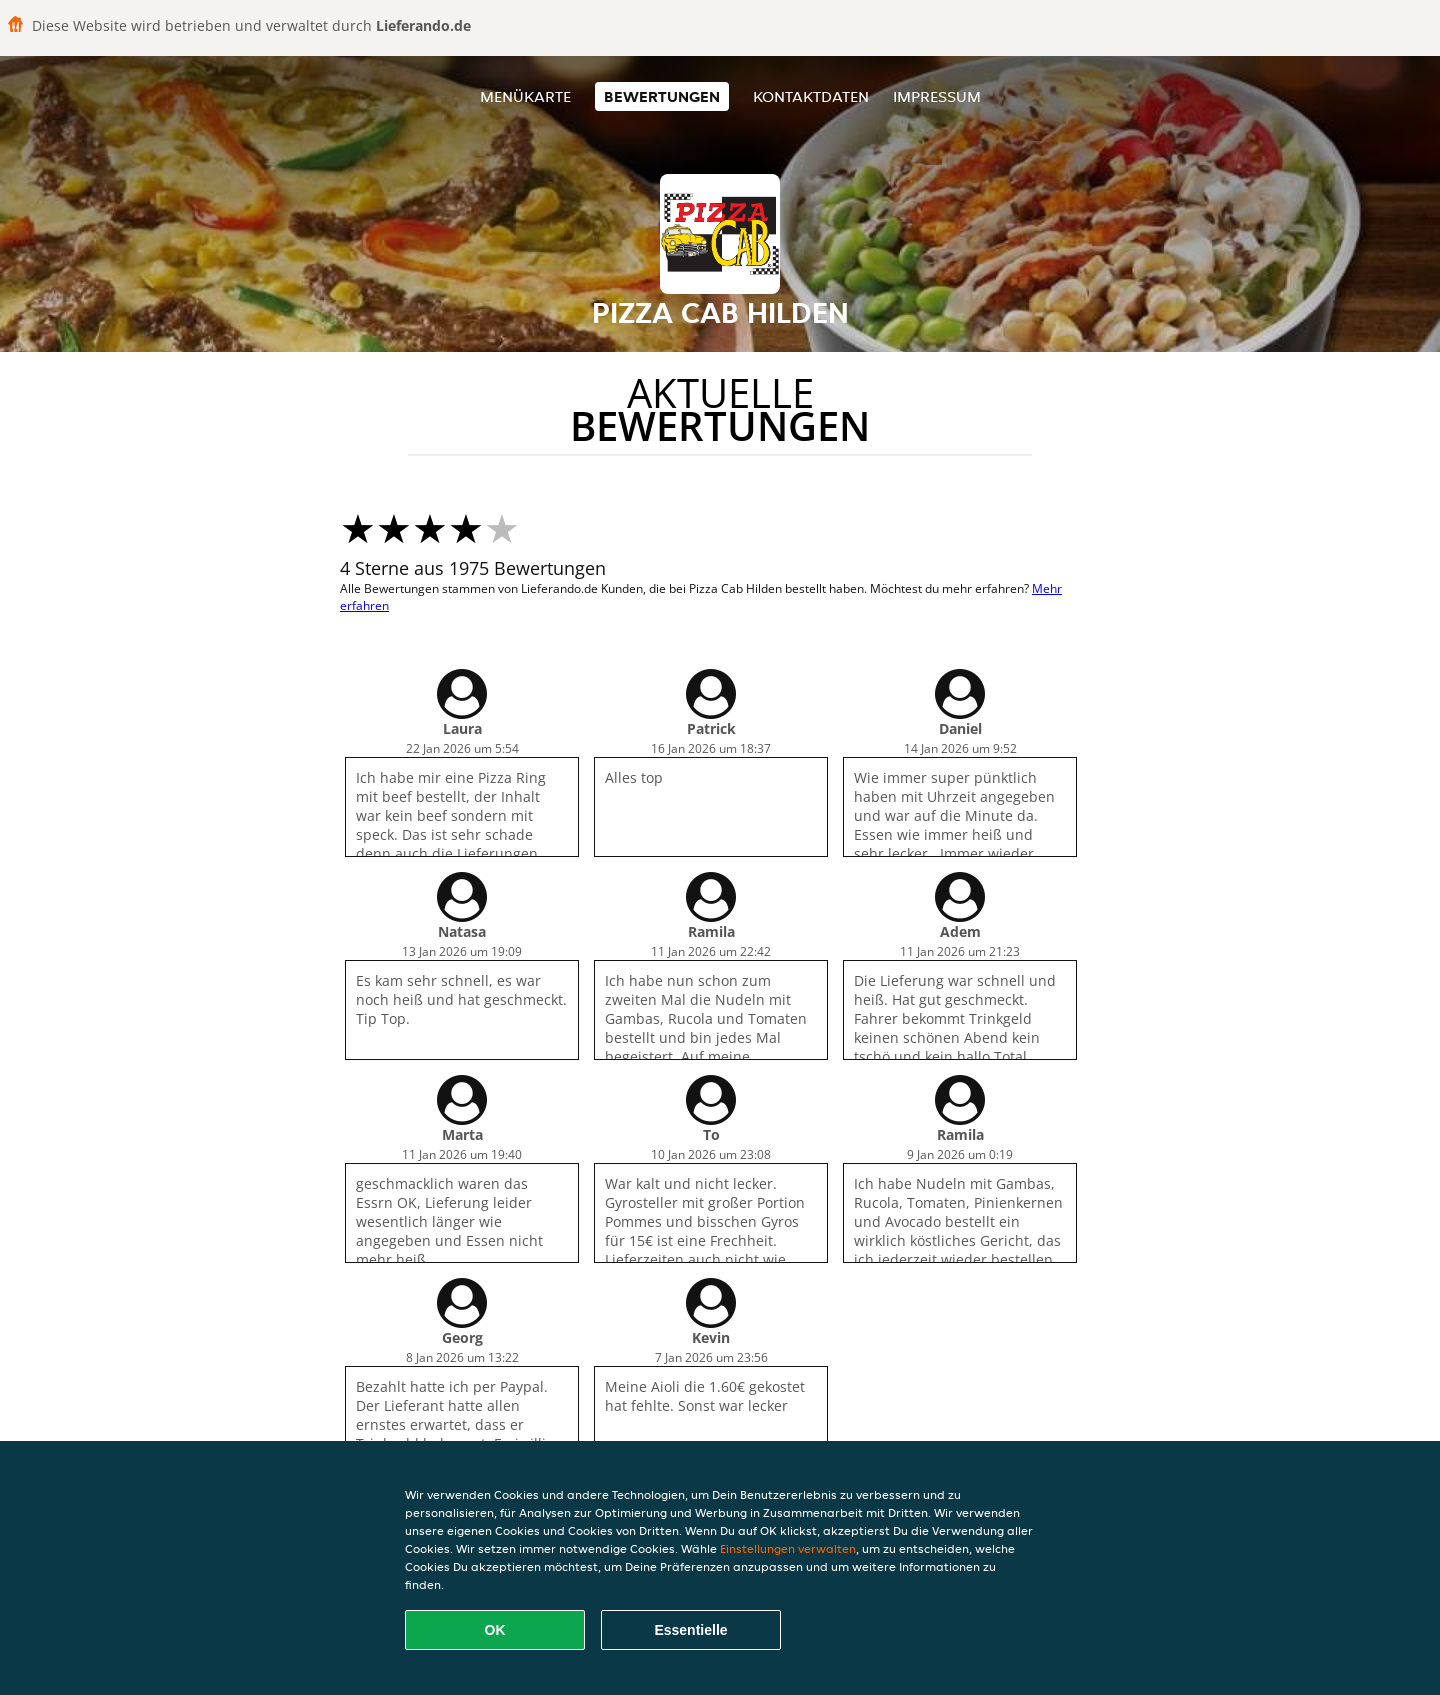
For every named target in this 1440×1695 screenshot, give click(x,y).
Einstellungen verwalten (788, 1548)
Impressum (937, 96)
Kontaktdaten (811, 96)
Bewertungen (662, 96)
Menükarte (525, 96)
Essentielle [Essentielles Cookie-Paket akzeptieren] (690, 1630)
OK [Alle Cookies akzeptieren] (495, 1630)
